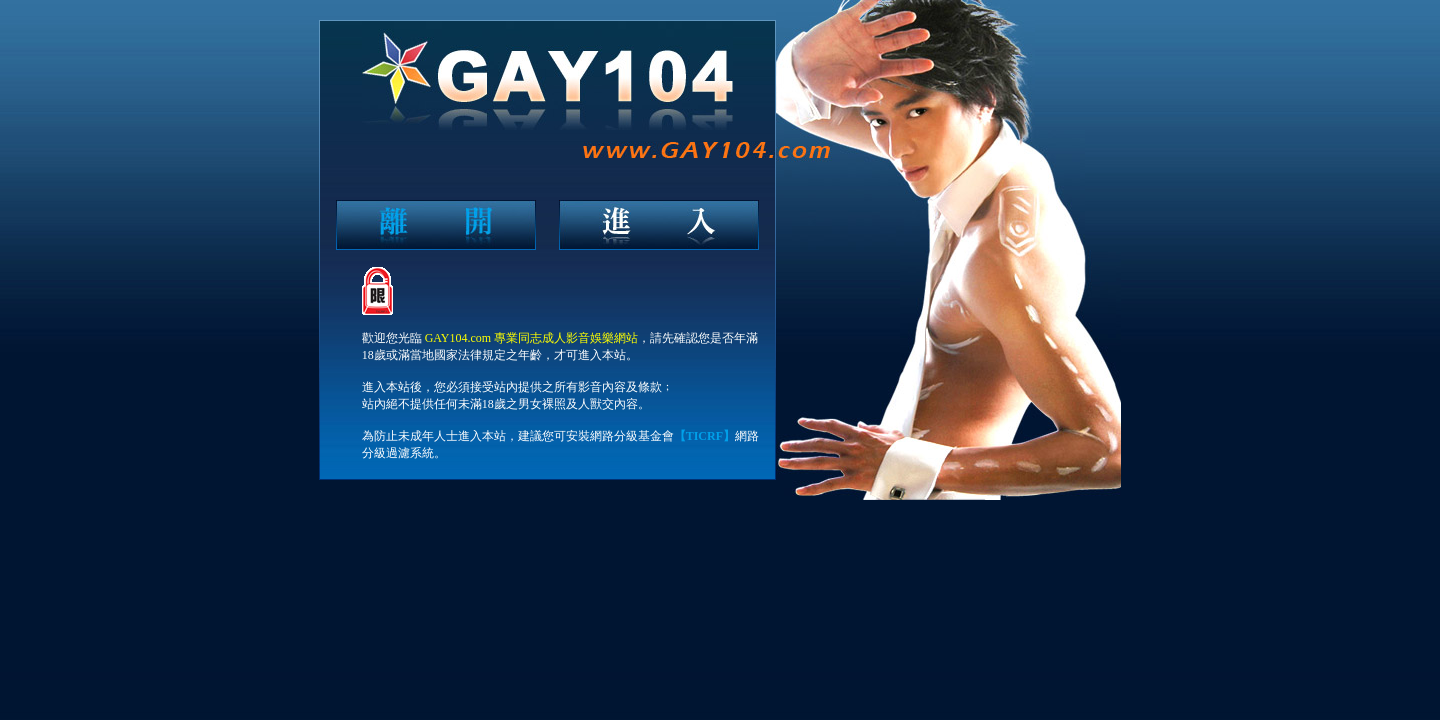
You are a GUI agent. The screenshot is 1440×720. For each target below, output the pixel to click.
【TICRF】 (704, 436)
